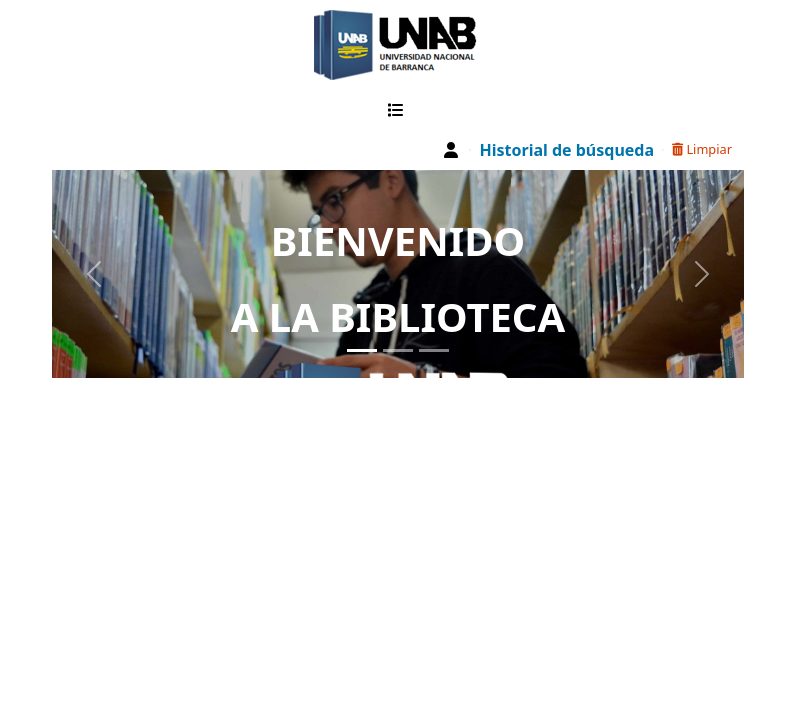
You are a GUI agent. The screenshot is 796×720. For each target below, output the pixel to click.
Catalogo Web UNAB (277, 45)
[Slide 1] (362, 350)
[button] (400, 110)
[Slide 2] (398, 350)
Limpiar (702, 149)
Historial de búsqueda (566, 150)
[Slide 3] (434, 350)
